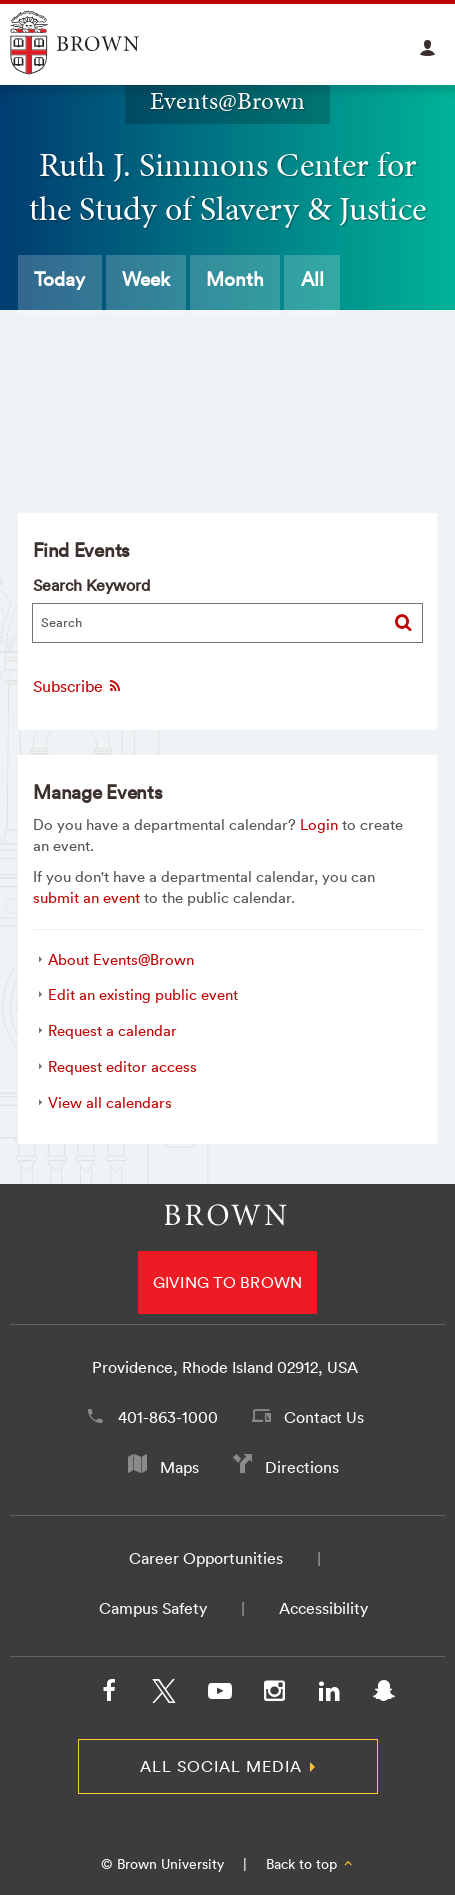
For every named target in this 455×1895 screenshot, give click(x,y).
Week (146, 279)
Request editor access (122, 1066)
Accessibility (323, 1608)
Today (59, 279)
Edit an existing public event (143, 994)
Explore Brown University (97, 42)
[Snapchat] (384, 1695)
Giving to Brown (228, 1282)
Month (235, 279)
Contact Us (324, 1417)
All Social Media (221, 1766)
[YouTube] (219, 1695)
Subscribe (78, 686)
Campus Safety (153, 1608)
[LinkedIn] (329, 1695)
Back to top (310, 1864)
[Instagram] (274, 1695)
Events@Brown (227, 101)
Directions (302, 1467)
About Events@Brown (121, 959)
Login (319, 824)
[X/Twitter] (164, 1695)
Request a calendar (112, 1030)
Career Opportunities (206, 1558)
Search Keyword (91, 585)
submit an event (86, 897)
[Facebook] (109, 1695)
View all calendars (110, 1102)
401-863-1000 (168, 1417)
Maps (179, 1467)
